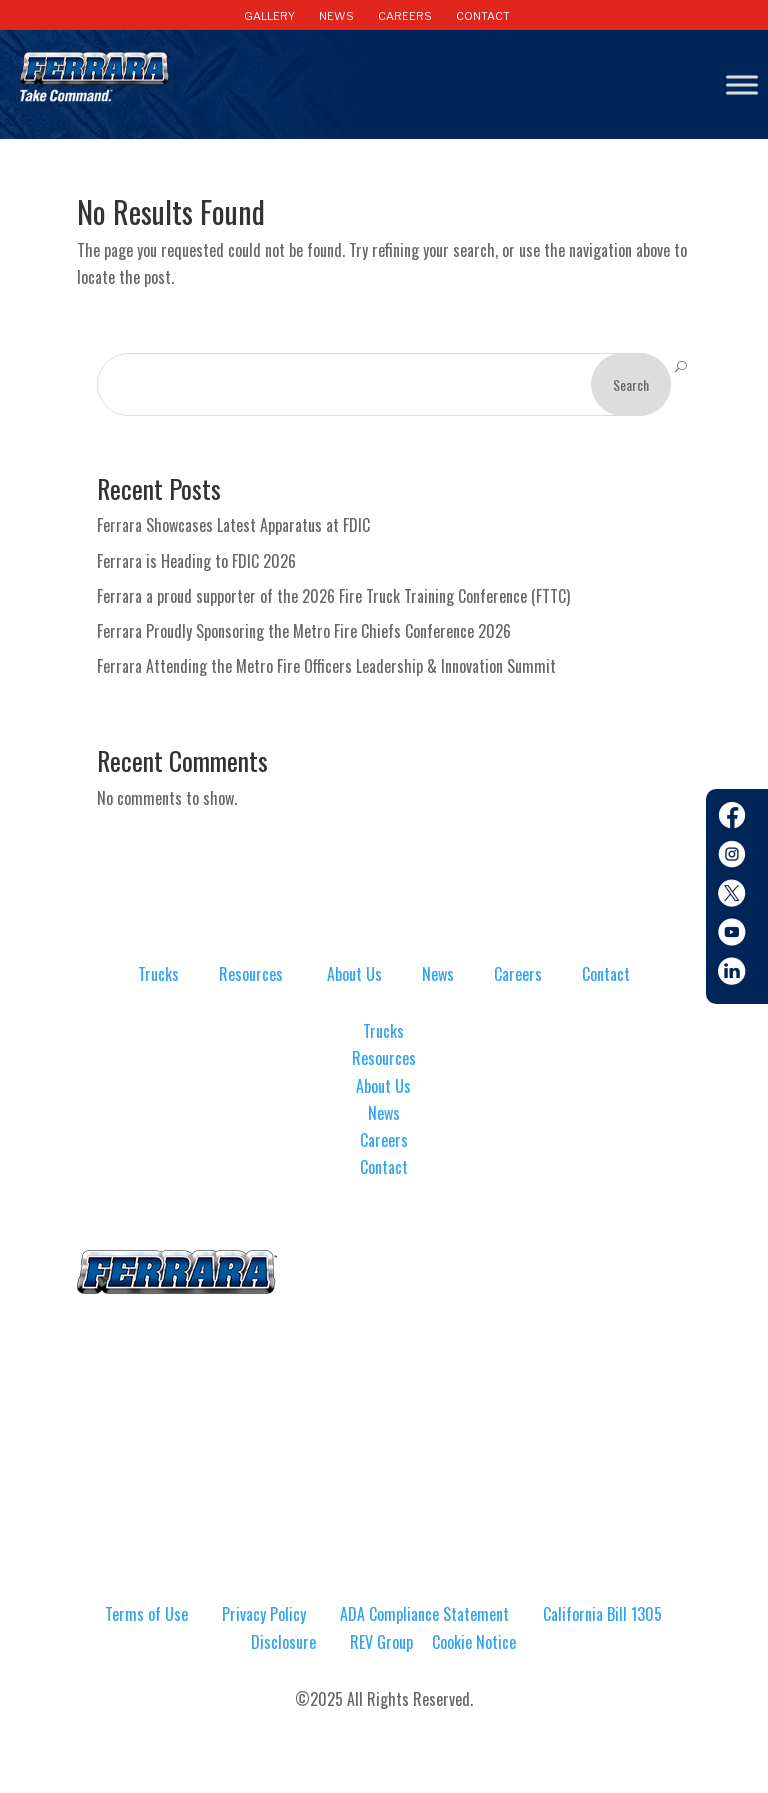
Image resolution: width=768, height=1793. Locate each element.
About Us (354, 974)
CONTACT (483, 16)
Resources (251, 974)
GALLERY (269, 16)
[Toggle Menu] (742, 84)
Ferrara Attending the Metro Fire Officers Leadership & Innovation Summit (326, 666)
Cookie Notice (474, 1642)
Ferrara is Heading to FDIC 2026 (196, 561)
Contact (606, 974)
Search (631, 384)
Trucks (158, 974)
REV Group (381, 1642)
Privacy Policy (264, 1614)
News (438, 974)
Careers (518, 974)
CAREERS (405, 16)
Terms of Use (146, 1614)
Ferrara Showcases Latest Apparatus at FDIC (233, 525)
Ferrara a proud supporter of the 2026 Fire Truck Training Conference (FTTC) (333, 596)
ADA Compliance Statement (424, 1614)
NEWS (336, 16)
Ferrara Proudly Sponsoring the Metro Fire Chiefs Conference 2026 (304, 631)
